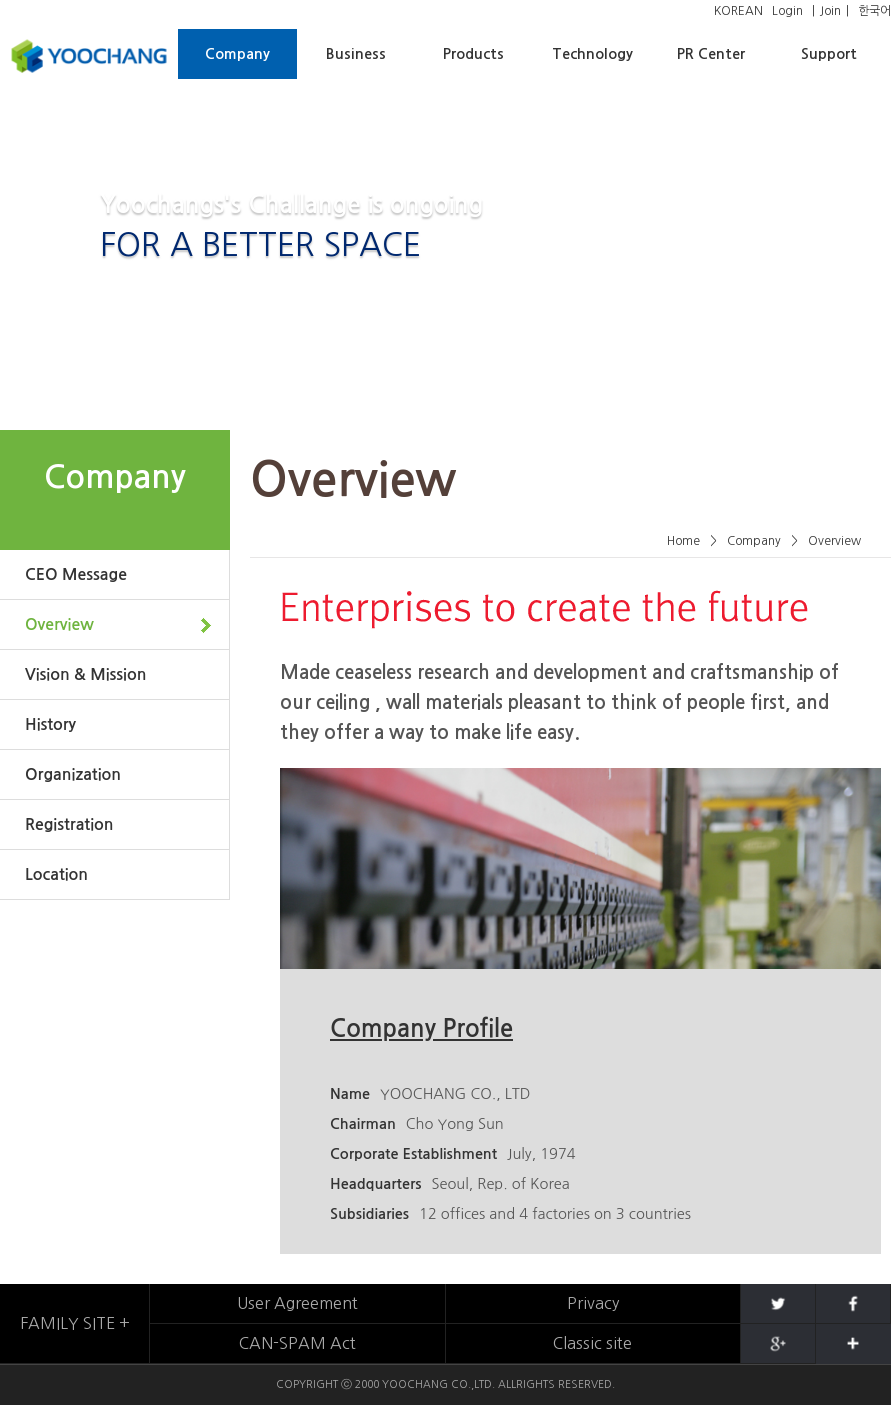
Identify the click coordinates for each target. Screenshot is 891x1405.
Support (829, 54)
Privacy (593, 1303)
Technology (592, 54)
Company (237, 54)
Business (356, 54)
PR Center (711, 54)
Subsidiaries (369, 1214)
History (50, 724)
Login (787, 11)
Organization (73, 774)
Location (56, 874)
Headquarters (375, 1184)
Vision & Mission (85, 674)
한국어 (874, 11)
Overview (59, 624)
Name (350, 1094)
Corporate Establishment (413, 1154)
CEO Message (76, 574)
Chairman (363, 1124)
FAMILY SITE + (75, 1323)
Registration (69, 824)
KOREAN (738, 11)
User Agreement (297, 1303)
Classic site (592, 1343)
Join (830, 11)
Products (473, 54)
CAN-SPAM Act (297, 1343)
